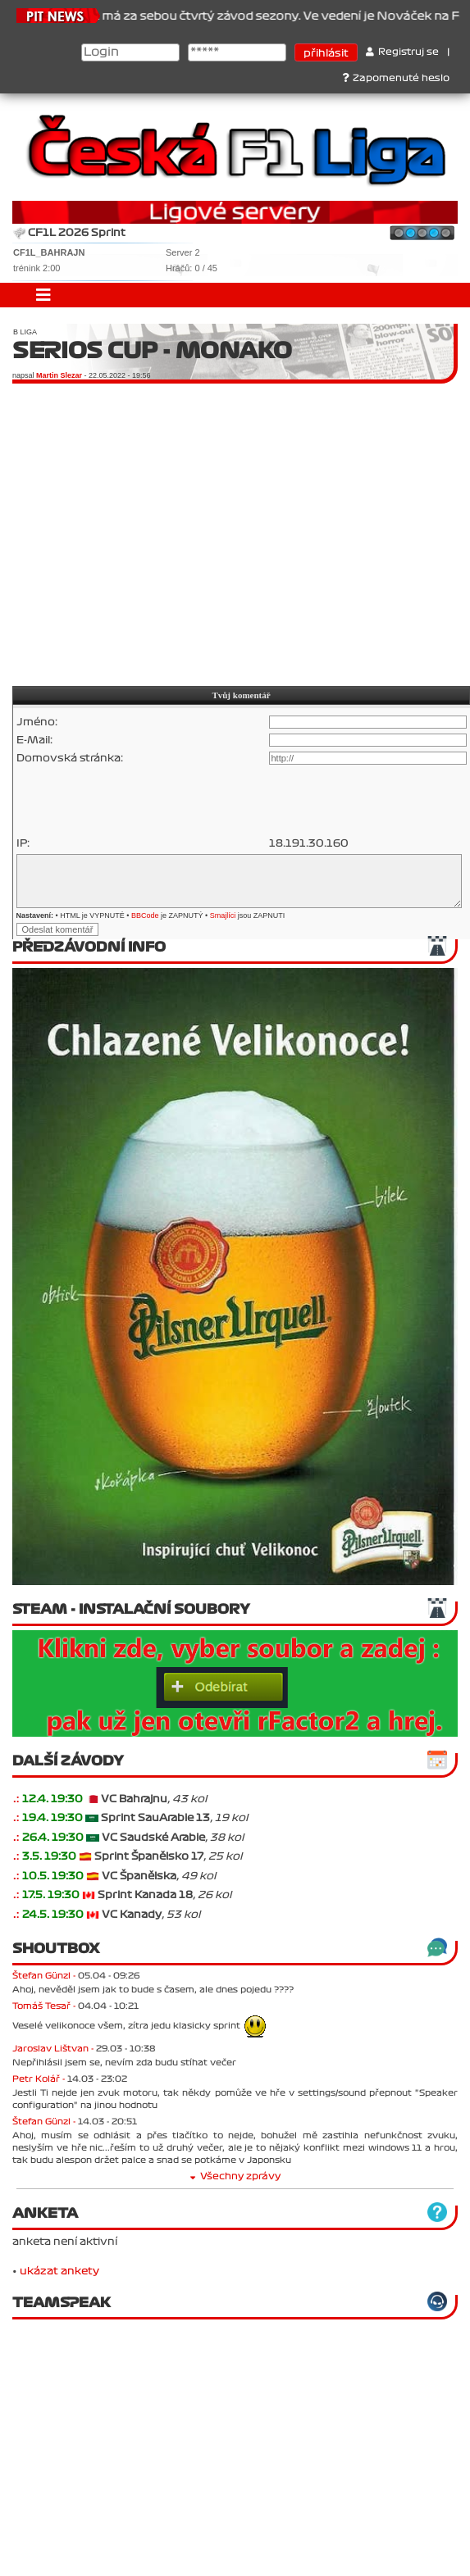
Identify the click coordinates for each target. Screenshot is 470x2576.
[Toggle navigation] (43, 295)
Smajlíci (223, 915)
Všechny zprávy (235, 2176)
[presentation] (141, 801)
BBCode (145, 915)
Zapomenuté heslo (395, 78)
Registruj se (402, 52)
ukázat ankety (59, 2271)
